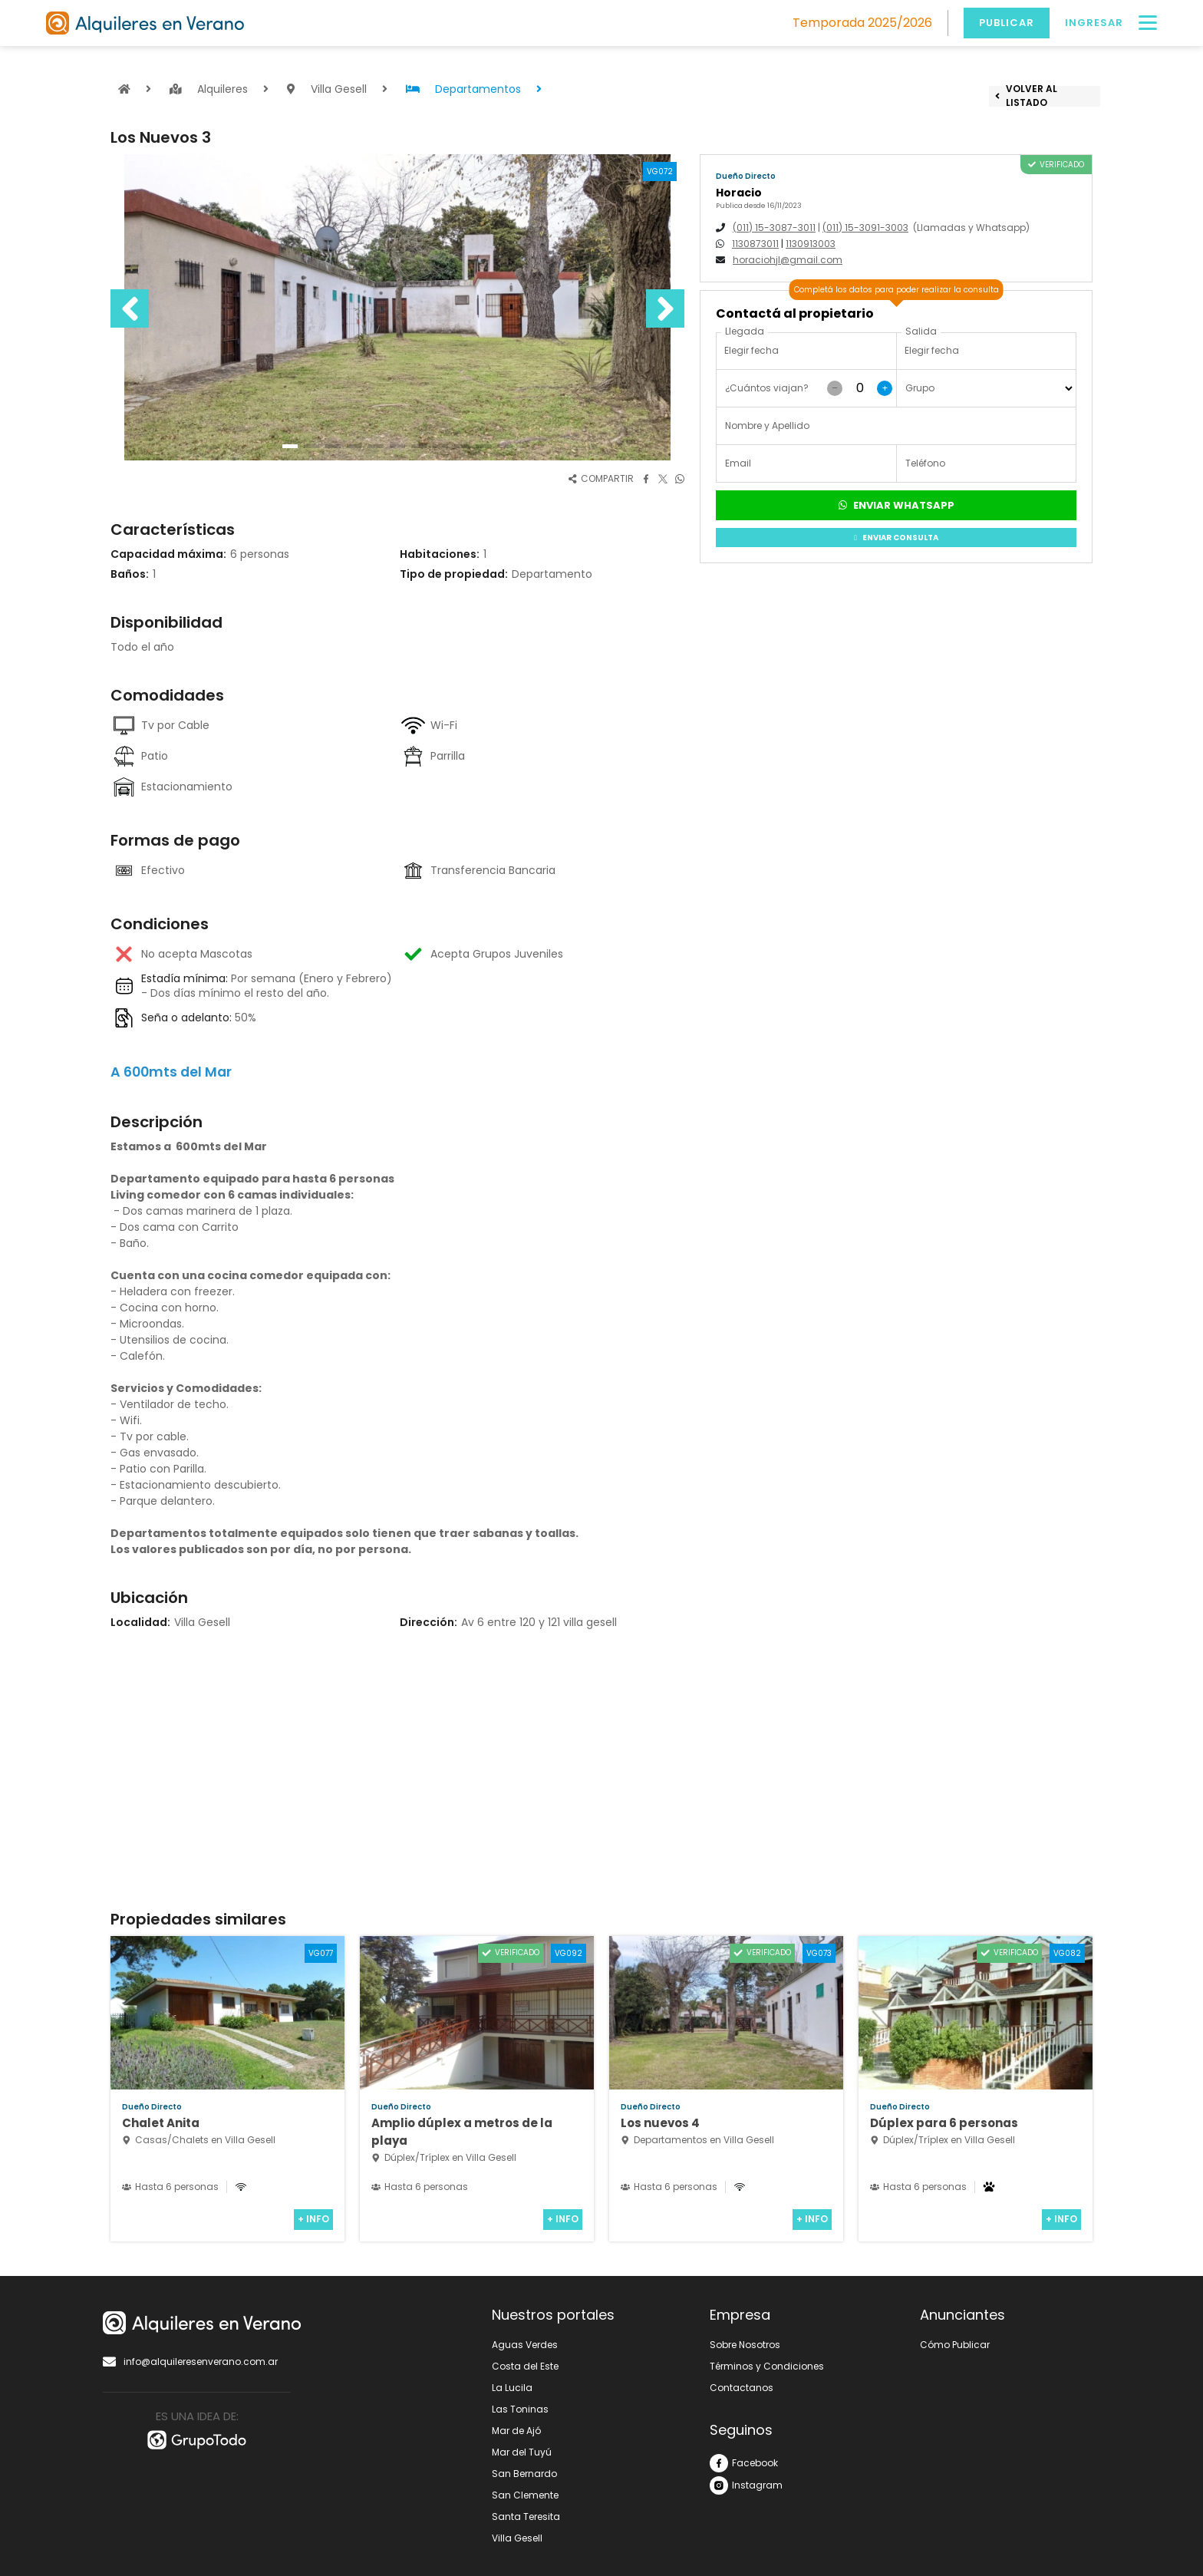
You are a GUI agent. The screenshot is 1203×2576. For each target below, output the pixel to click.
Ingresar (1094, 22)
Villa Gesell (517, 2538)
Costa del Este (525, 2366)
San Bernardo (524, 2473)
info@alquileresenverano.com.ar (190, 2362)
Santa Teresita (526, 2516)
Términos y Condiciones (767, 2366)
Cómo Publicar (955, 2344)
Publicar (1006, 22)
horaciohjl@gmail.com (787, 260)
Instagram (746, 2485)
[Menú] (1148, 23)
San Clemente (525, 2495)
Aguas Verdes (525, 2344)
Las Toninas (520, 2409)
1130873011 (755, 243)
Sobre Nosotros (745, 2344)
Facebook (744, 2463)
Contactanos (741, 2387)
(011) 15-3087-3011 (774, 227)
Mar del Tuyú (522, 2452)
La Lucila (512, 2387)
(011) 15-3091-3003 (865, 227)
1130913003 (811, 243)
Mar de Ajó (516, 2430)
